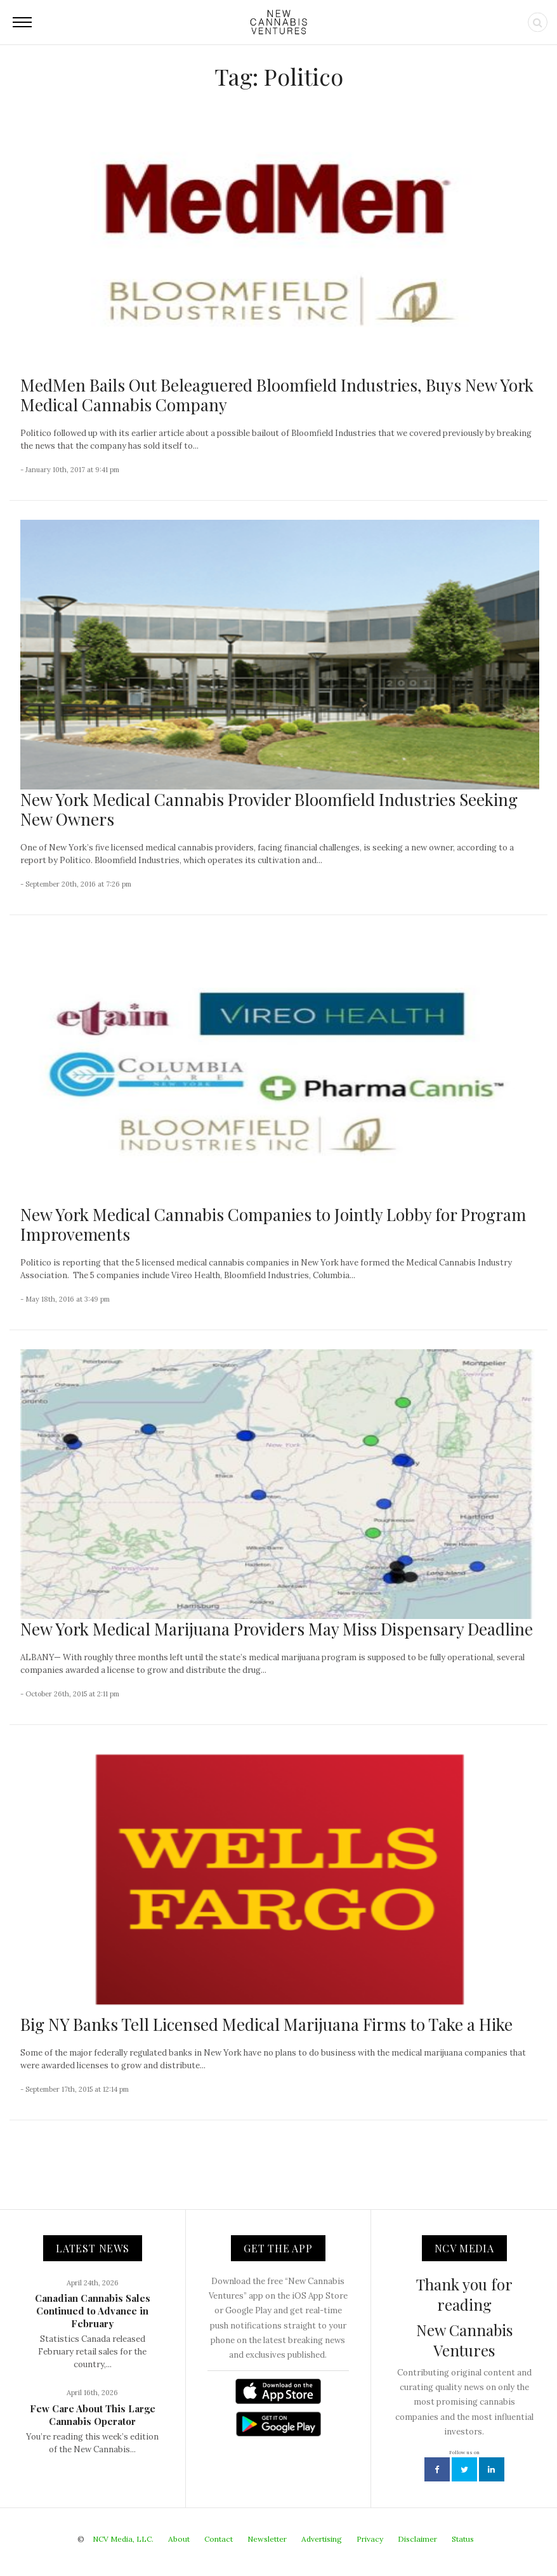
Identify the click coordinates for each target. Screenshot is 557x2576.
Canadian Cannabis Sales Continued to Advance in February (92, 2311)
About (179, 2539)
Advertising (321, 2539)
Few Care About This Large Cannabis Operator (92, 2414)
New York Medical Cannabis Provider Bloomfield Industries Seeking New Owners (269, 809)
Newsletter (267, 2539)
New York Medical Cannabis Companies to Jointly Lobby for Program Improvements (273, 1224)
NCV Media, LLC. (123, 2539)
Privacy (370, 2539)
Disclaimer (417, 2539)
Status (463, 2539)
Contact (218, 2539)
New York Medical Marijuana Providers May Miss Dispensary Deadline (276, 1629)
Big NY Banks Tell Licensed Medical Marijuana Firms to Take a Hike (266, 2024)
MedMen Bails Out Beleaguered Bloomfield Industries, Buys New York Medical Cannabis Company (277, 395)
